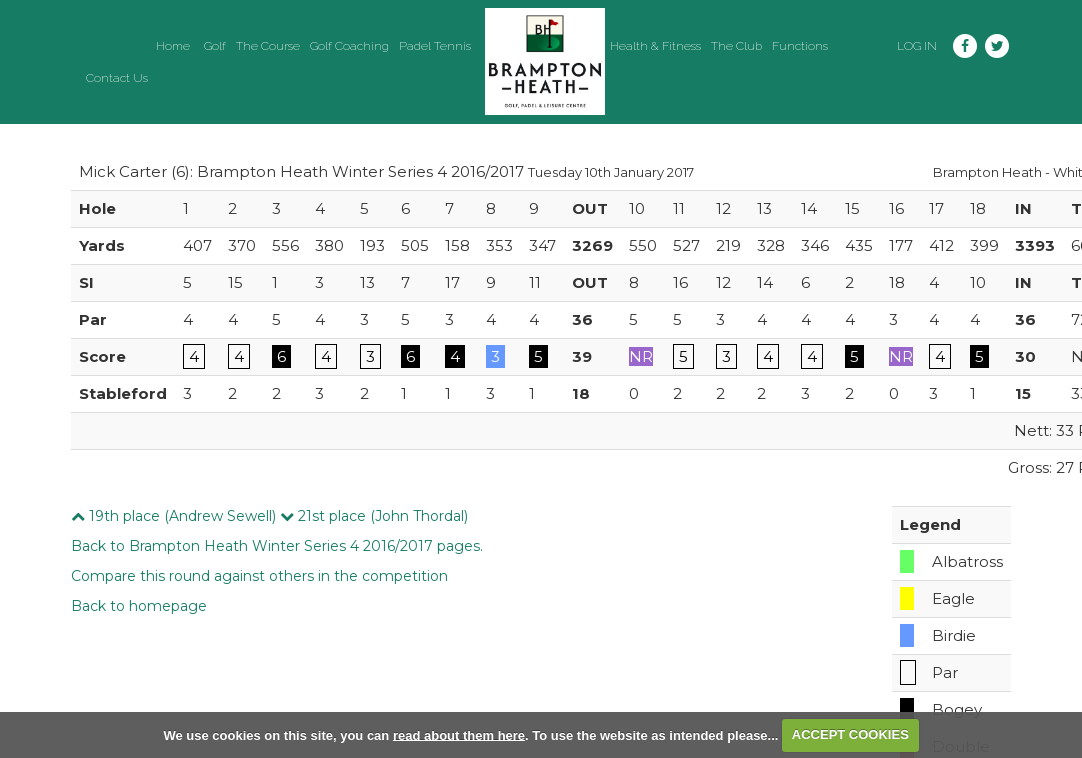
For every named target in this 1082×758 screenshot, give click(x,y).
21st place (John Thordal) (374, 516)
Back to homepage (139, 606)
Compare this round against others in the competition (259, 576)
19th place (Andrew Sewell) (173, 516)
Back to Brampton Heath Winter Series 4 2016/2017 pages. (277, 546)
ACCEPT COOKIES (850, 734)
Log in (917, 46)
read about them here (459, 734)
